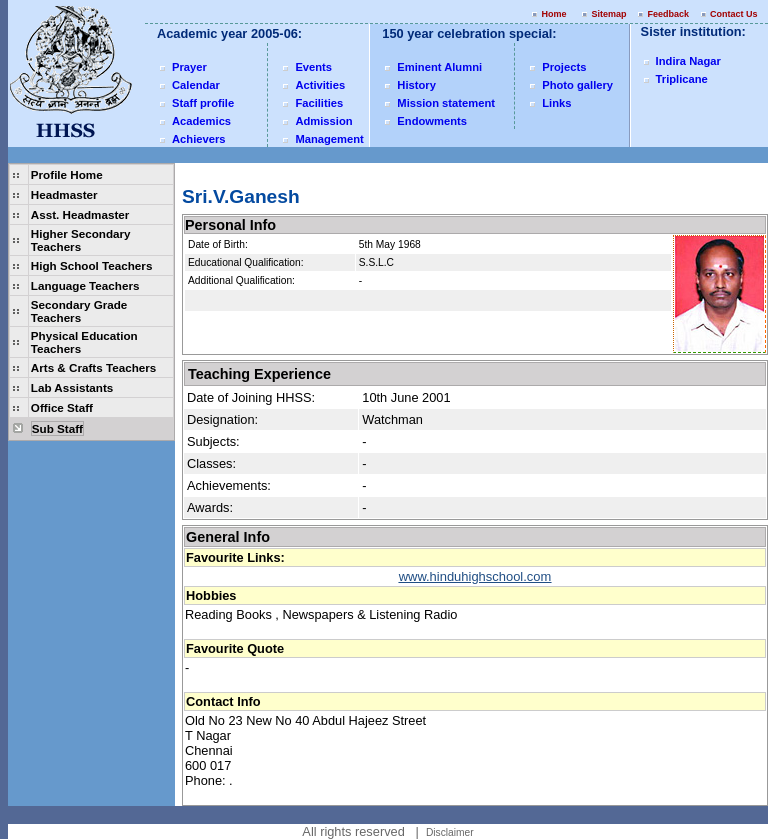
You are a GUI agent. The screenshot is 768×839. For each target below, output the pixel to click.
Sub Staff (57, 428)
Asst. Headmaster (80, 214)
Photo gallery (577, 85)
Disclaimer (450, 832)
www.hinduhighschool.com (475, 576)
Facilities (319, 103)
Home (553, 14)
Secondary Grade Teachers (79, 311)
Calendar (196, 85)
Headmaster (64, 194)
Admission (323, 121)
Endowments (432, 121)
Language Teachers (85, 285)
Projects (564, 67)
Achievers (199, 139)
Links (556, 103)
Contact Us (735, 14)
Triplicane (682, 79)
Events (313, 67)
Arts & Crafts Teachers (93, 367)
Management (329, 139)
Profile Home (67, 174)
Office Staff (62, 407)
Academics (201, 121)
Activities (320, 85)
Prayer (189, 67)
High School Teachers (92, 265)
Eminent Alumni (439, 67)
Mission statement (446, 103)
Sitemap (608, 14)
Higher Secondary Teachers (81, 240)
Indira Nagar (688, 61)
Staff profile (203, 103)
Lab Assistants (72, 387)
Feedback (668, 14)
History (416, 85)
